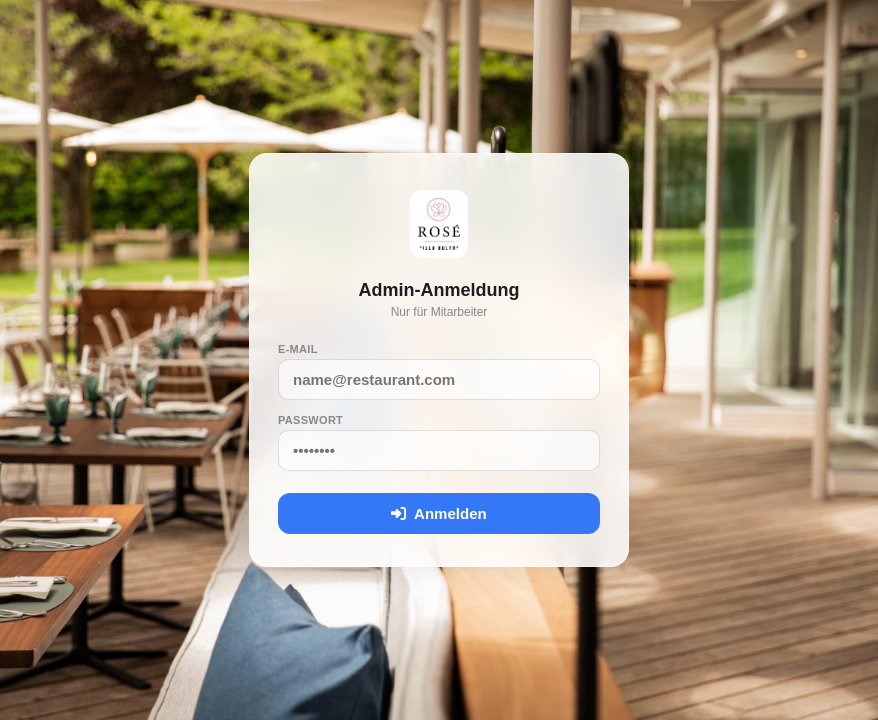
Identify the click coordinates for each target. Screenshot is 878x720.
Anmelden (438, 513)
